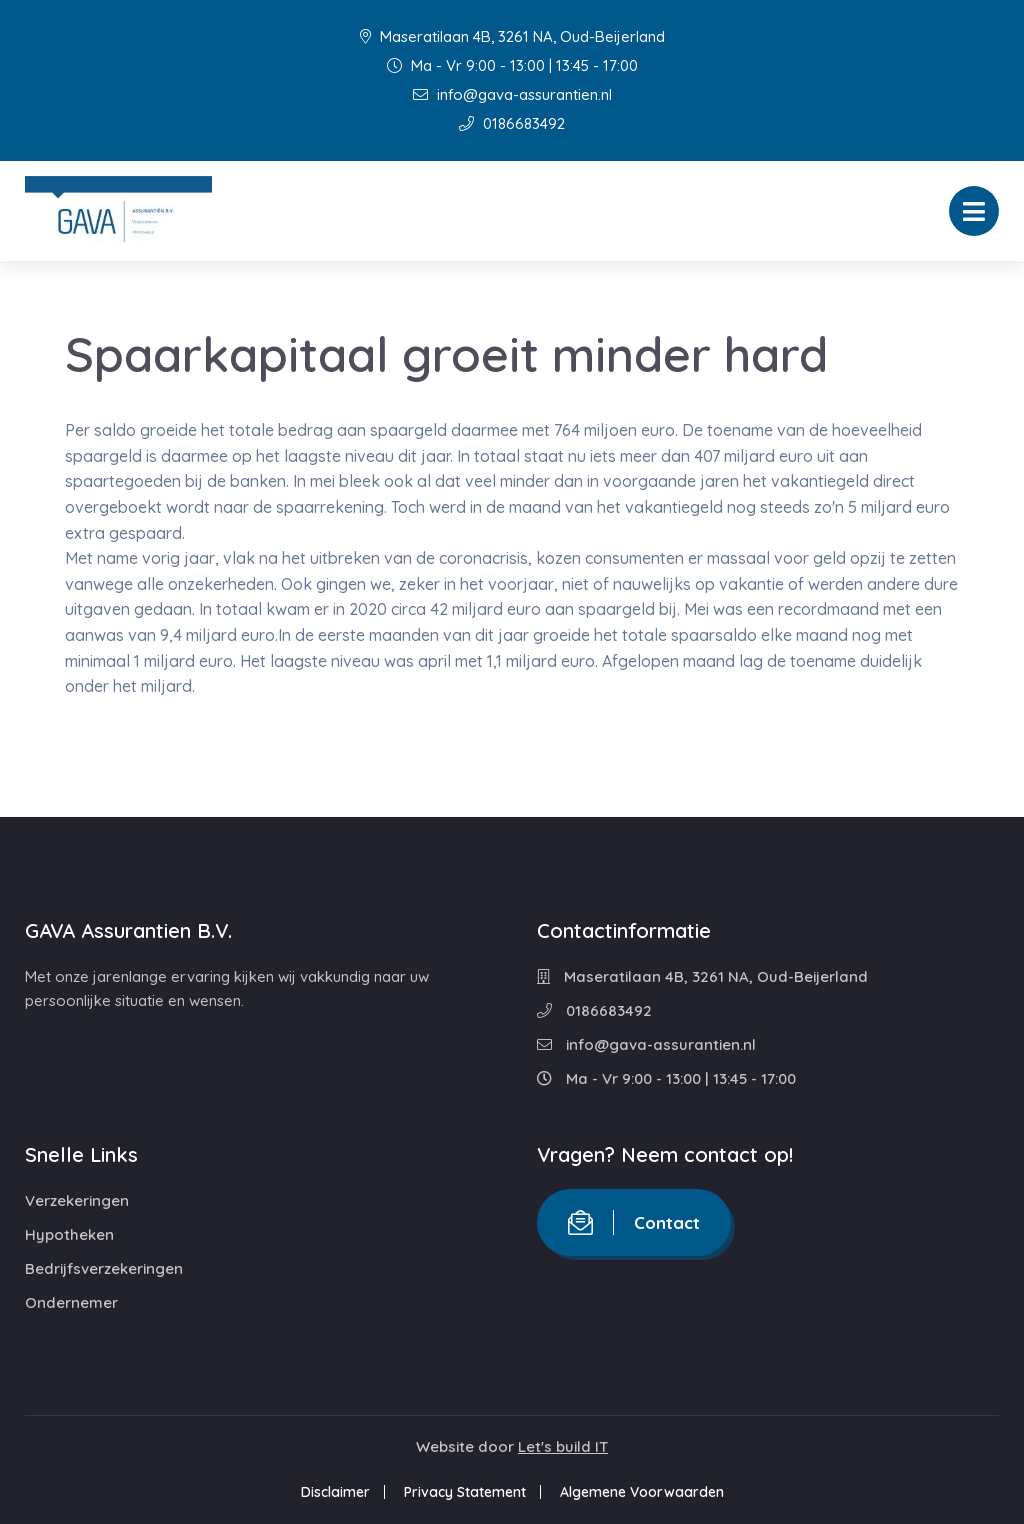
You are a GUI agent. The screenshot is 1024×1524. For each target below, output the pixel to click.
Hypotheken (69, 1234)
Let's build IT (563, 1446)
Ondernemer (71, 1302)
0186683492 (512, 123)
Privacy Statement (465, 1492)
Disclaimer (335, 1492)
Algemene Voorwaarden (642, 1492)
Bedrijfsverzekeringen (104, 1268)
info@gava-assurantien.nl (512, 94)
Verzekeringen (77, 1200)
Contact (634, 1222)
